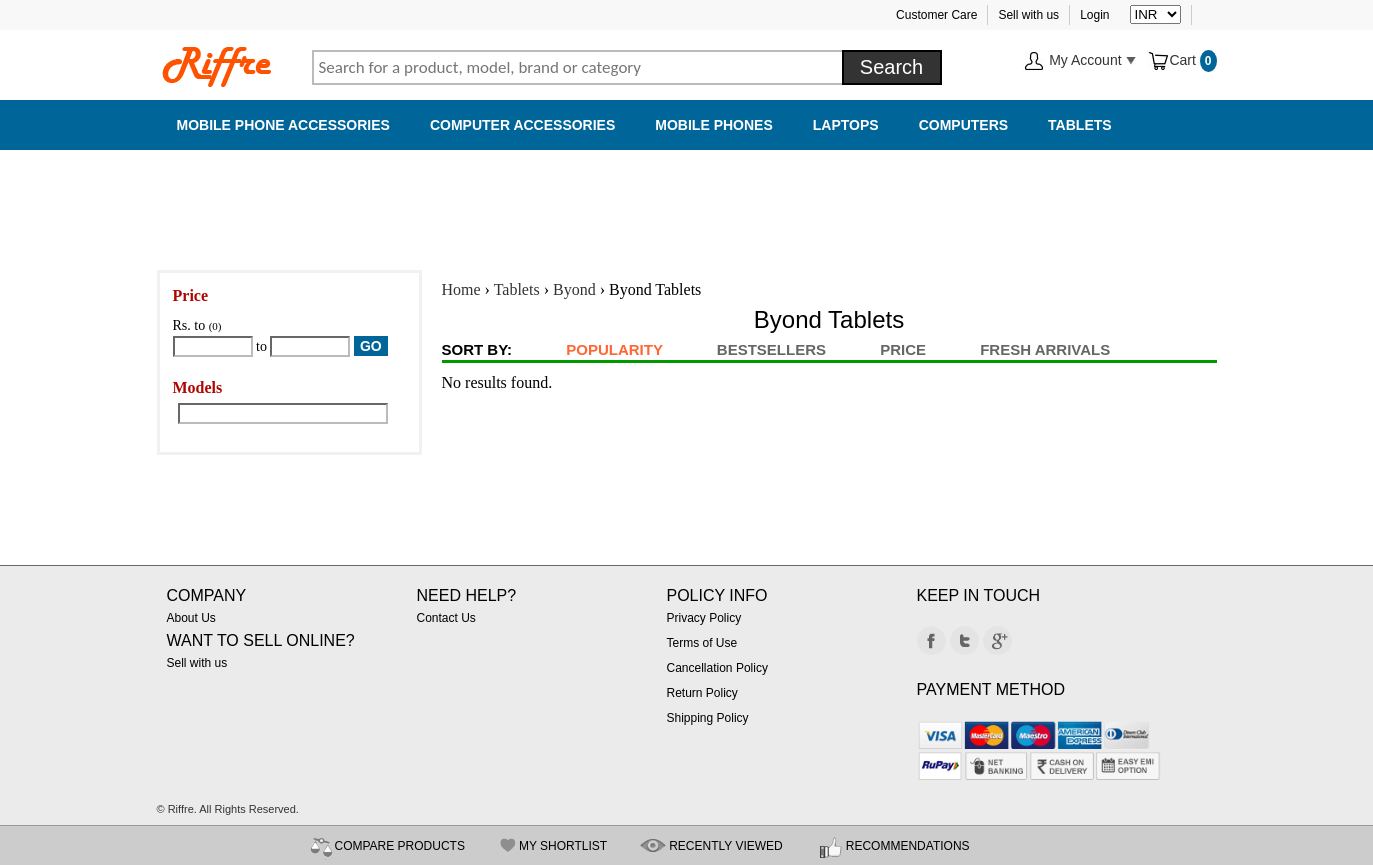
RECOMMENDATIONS (908, 846)
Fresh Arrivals (1045, 349)
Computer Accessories (522, 125)
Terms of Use (702, 643)
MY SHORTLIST (563, 846)
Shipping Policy (708, 718)
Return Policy (702, 693)
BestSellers (771, 349)
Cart (1173, 60)
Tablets (1080, 125)
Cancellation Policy (717, 668)
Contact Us (446, 618)
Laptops (846, 125)
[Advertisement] (687, 200)
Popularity (614, 349)
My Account (1080, 61)
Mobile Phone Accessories (283, 125)
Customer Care (936, 15)
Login (1094, 15)
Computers (963, 125)
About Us (191, 618)
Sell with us (1028, 15)
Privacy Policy (704, 618)
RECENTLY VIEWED (726, 846)
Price (903, 349)
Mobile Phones (713, 125)
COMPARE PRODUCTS (400, 846)
